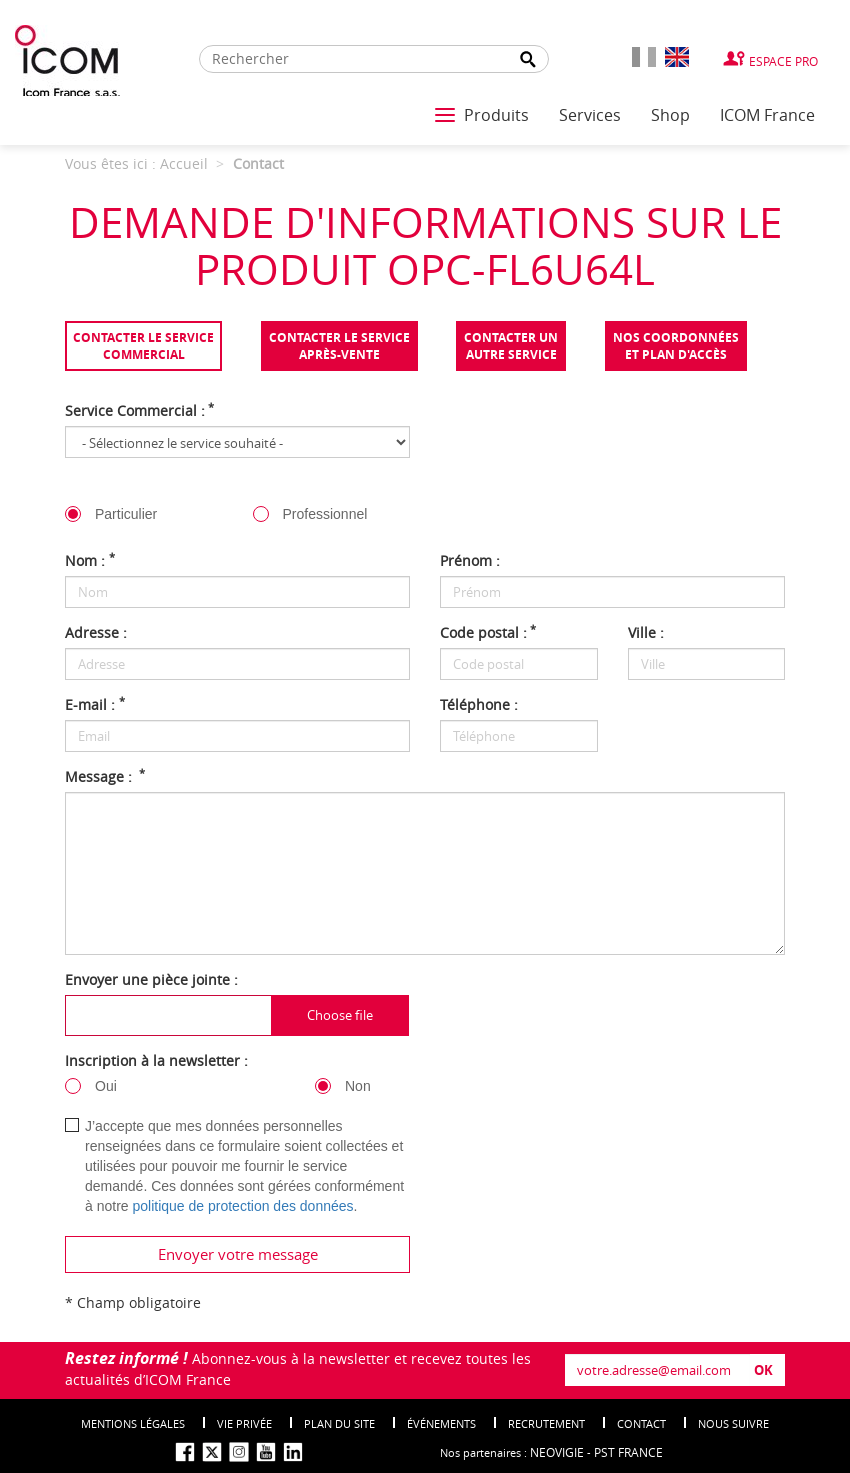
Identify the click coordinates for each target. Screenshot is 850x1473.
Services (590, 115)
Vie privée (244, 1423)
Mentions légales (133, 1423)
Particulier (126, 514)
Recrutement (546, 1423)
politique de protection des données (242, 1206)
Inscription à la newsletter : (156, 1060)
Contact (641, 1423)
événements (441, 1423)
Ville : (646, 632)
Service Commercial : (139, 410)
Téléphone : (479, 704)
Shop (670, 115)
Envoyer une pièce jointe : (151, 979)
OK (763, 1370)
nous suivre (733, 1423)
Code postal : (488, 632)
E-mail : (95, 704)
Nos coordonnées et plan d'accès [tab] (676, 346)
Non (358, 1086)
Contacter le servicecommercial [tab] (143, 346)
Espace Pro (783, 61)
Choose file (340, 1015)
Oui (106, 1086)
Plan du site (339, 1423)
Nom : (90, 560)
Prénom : (470, 560)
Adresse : (96, 632)
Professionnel (325, 514)
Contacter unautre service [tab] (511, 346)
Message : (105, 776)
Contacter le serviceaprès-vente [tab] (339, 346)
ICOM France (767, 115)
